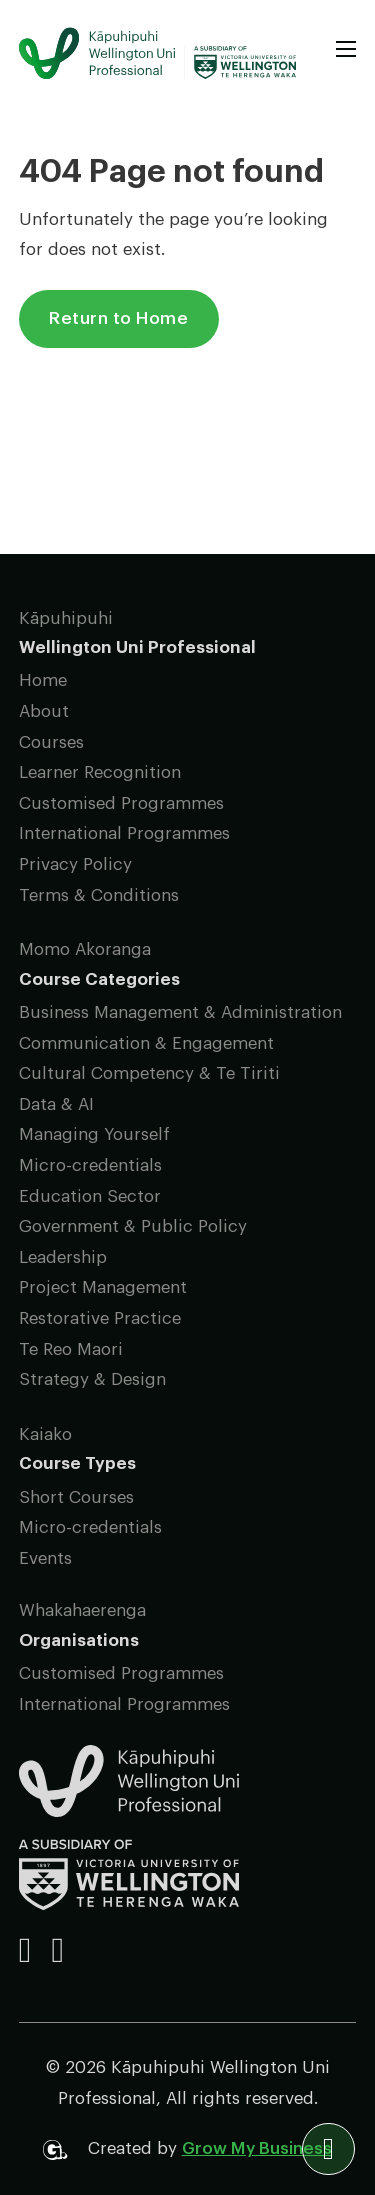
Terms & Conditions (99, 895)
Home (43, 680)
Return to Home (118, 318)
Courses (51, 742)
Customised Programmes (121, 803)
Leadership (63, 1257)
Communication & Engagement (146, 1043)
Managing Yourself (94, 1134)
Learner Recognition (100, 772)
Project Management (103, 1287)
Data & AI (56, 1104)
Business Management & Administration (180, 1012)
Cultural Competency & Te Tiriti (149, 1073)
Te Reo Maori (71, 1349)
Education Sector (90, 1196)
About (44, 711)
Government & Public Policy (133, 1226)
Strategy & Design (92, 1379)
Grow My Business (257, 2148)
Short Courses (76, 1497)
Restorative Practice (100, 1318)
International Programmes (124, 833)
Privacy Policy (75, 864)
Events (45, 1558)
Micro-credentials (90, 1165)
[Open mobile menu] (346, 49)
